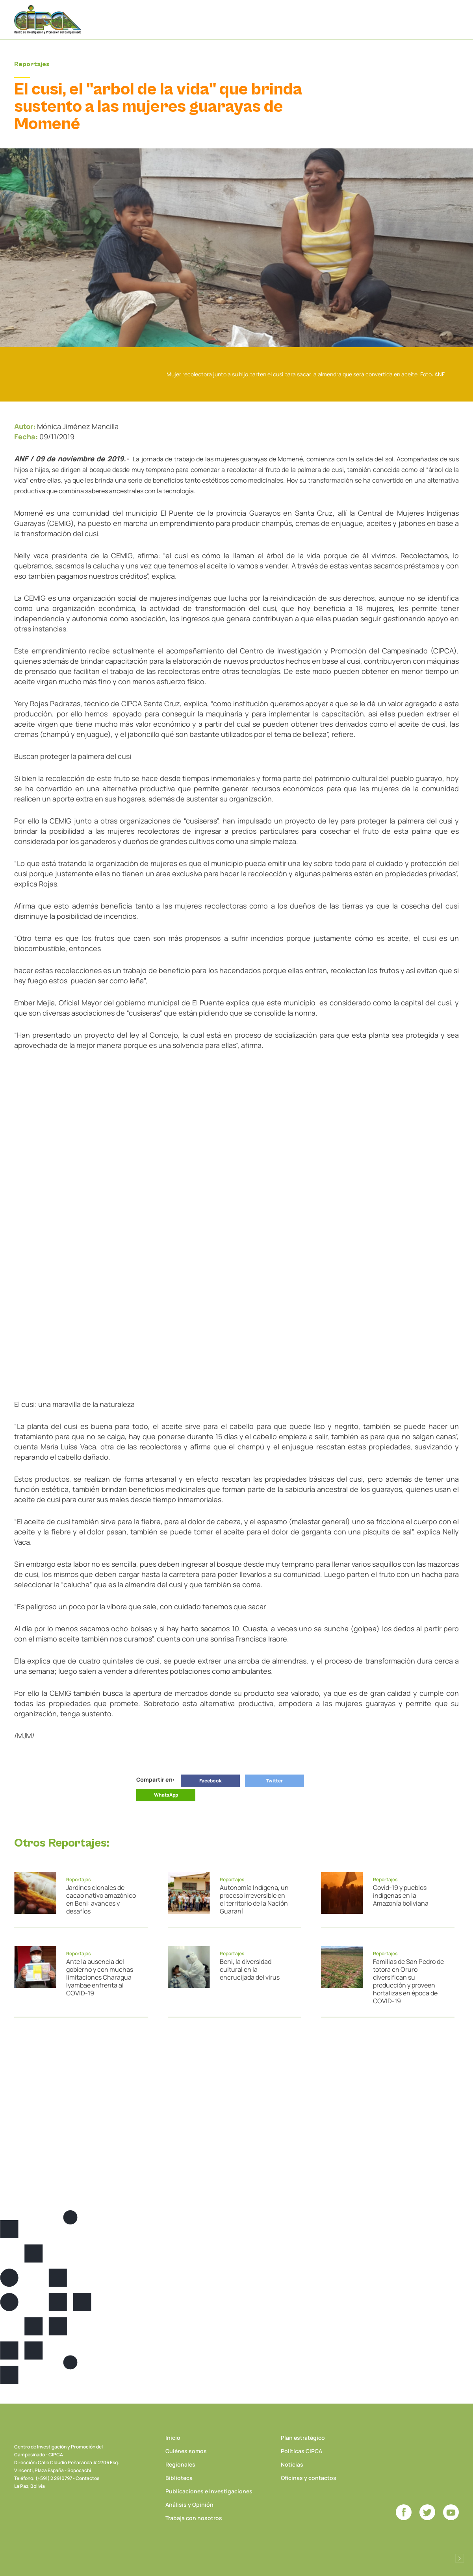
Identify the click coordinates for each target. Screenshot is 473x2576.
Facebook (210, 1780)
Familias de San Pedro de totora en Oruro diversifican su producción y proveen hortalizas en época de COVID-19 (408, 1981)
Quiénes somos (186, 2451)
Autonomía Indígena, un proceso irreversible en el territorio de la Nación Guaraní (254, 1899)
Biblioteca (179, 2478)
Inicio (172, 2437)
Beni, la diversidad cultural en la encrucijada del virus (250, 1969)
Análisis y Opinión (189, 2504)
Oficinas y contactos (308, 2478)
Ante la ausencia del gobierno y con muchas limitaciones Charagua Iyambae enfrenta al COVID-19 (99, 1977)
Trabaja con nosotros (193, 2518)
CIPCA (47, 19)
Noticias (292, 2464)
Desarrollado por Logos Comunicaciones (459, 2558)
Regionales (180, 2464)
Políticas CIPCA (301, 2451)
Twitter (274, 1780)
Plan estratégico (303, 2437)
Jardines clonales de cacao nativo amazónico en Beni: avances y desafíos (101, 1899)
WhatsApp (166, 1794)
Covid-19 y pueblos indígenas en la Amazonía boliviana (400, 1895)
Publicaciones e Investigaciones (208, 2491)
